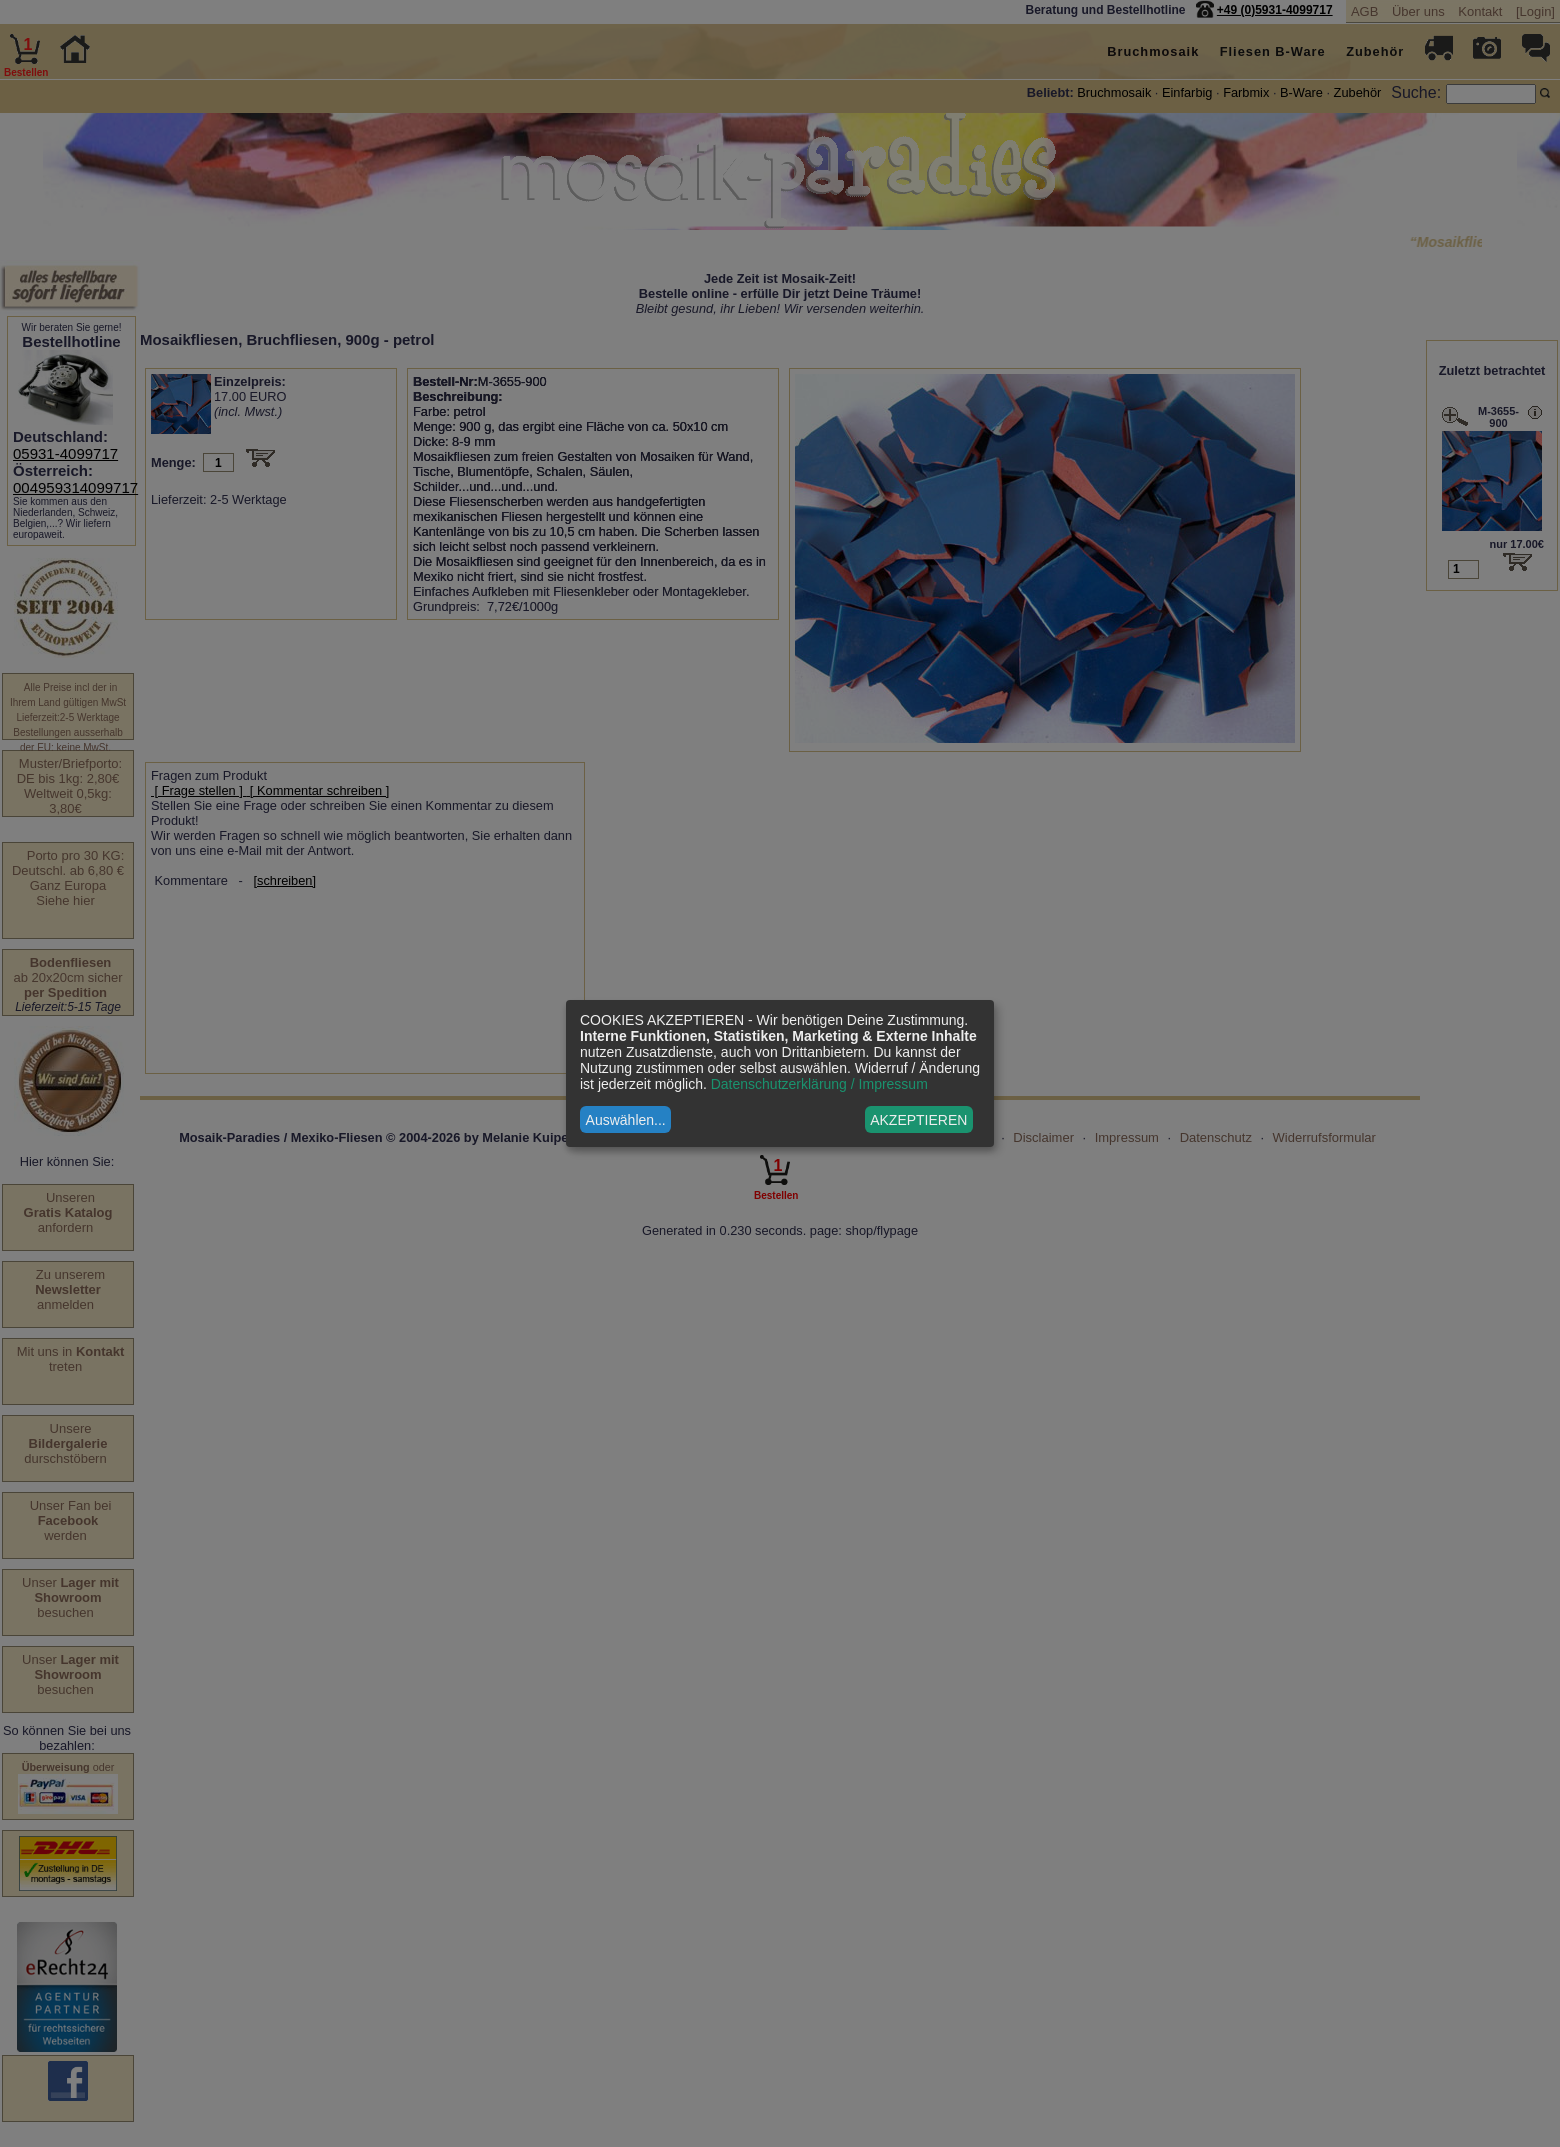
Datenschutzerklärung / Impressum (819, 1084)
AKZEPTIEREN (918, 1120)
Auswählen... (626, 1120)
